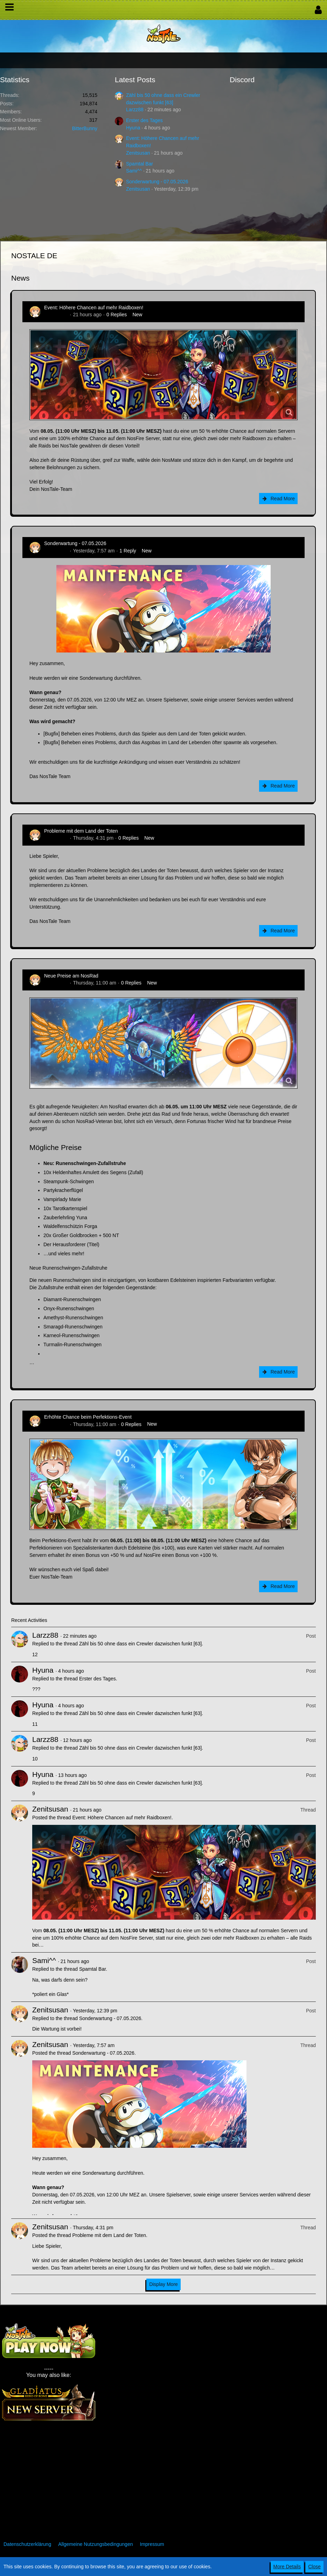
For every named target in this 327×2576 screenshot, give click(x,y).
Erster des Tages (144, 120)
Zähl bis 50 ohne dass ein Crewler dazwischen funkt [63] (140, 1643)
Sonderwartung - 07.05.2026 (157, 181)
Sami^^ (134, 171)
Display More (163, 2284)
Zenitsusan (138, 153)
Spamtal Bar (139, 164)
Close (314, 2566)
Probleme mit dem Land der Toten (81, 831)
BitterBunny (84, 128)
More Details (287, 2566)
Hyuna (133, 127)
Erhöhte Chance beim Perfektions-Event (88, 1417)
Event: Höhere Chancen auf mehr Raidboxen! (93, 307)
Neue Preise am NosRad (71, 976)
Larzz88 (135, 109)
